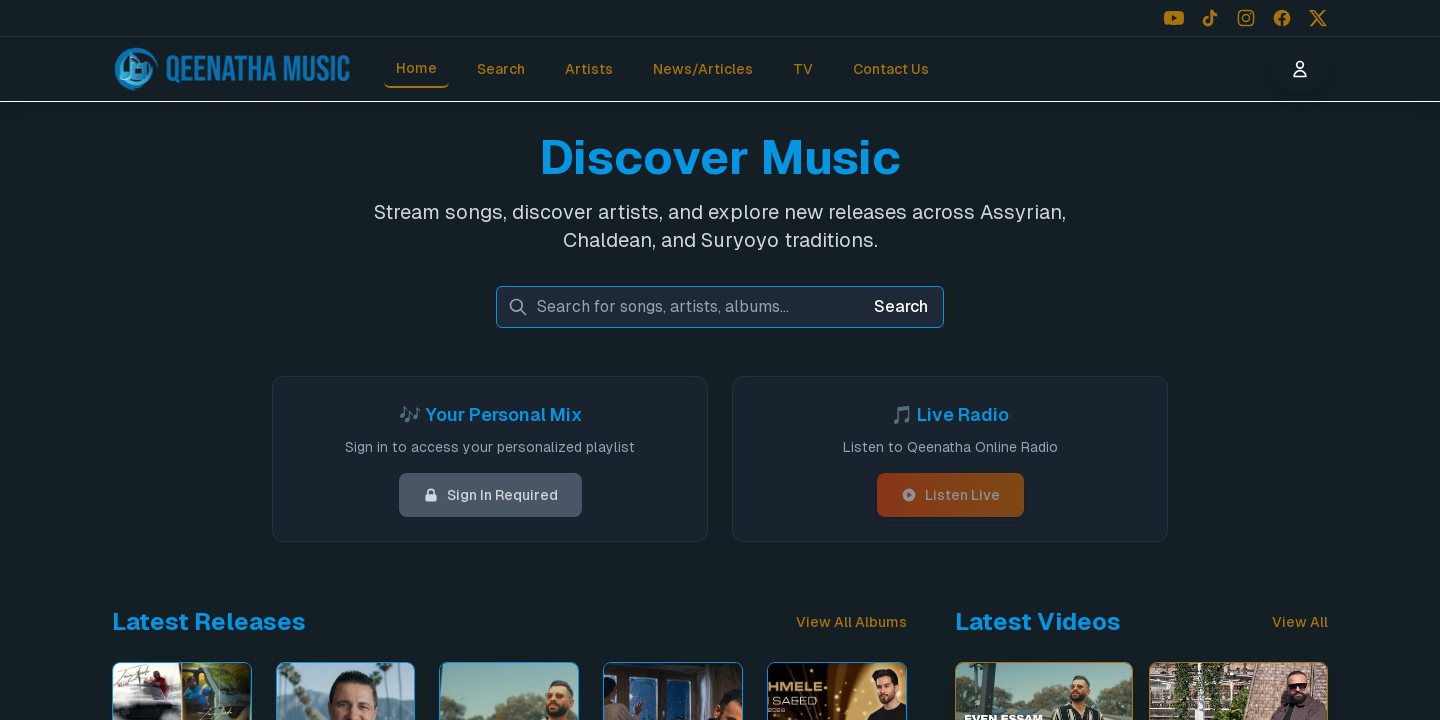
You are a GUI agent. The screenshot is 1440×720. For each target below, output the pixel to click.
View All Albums (851, 622)
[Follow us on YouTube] (1174, 18)
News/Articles (703, 69)
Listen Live (950, 495)
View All (1300, 622)
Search (501, 69)
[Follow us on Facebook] (1282, 18)
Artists (589, 69)
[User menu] (1300, 69)
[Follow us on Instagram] (1246, 18)
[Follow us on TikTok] (1210, 18)
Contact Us (891, 69)
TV (803, 69)
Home (416, 68)
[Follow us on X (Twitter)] (1318, 18)
